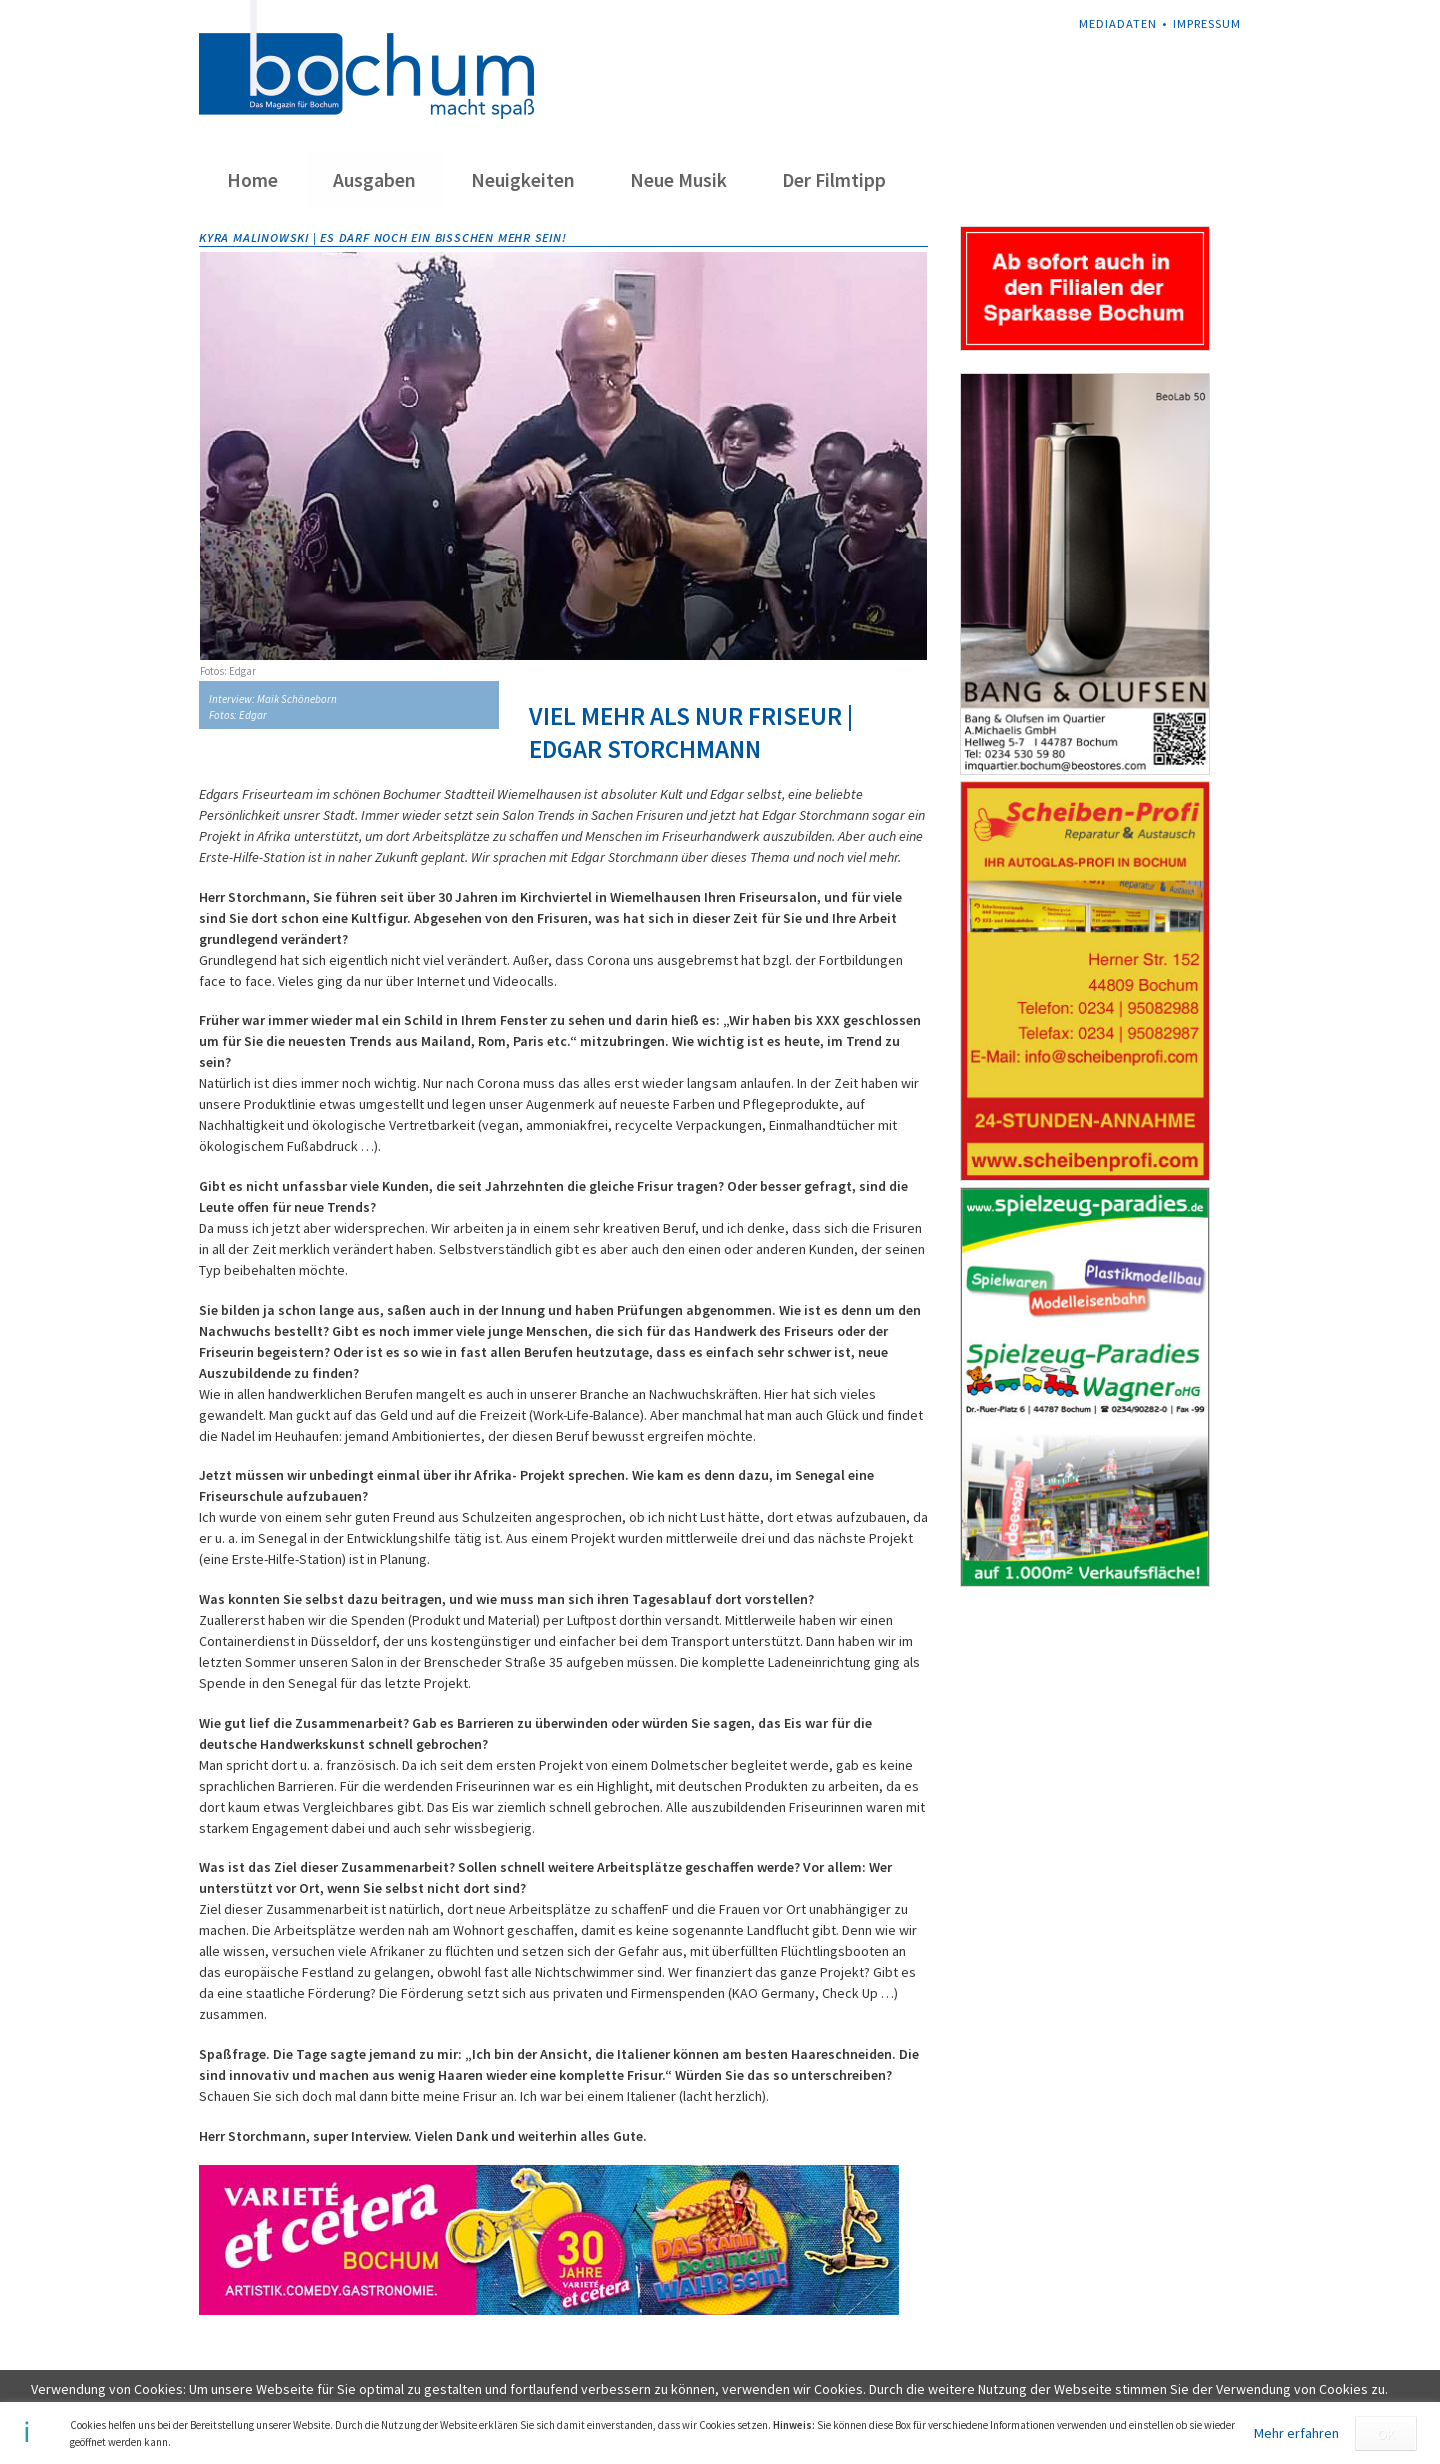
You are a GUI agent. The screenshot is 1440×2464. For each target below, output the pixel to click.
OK (1386, 2434)
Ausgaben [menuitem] (374, 180)
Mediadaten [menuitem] (1118, 23)
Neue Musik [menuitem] (678, 180)
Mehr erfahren (1296, 2433)
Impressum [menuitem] (1207, 23)
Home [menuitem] (252, 180)
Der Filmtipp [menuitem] (834, 180)
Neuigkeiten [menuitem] (523, 180)
